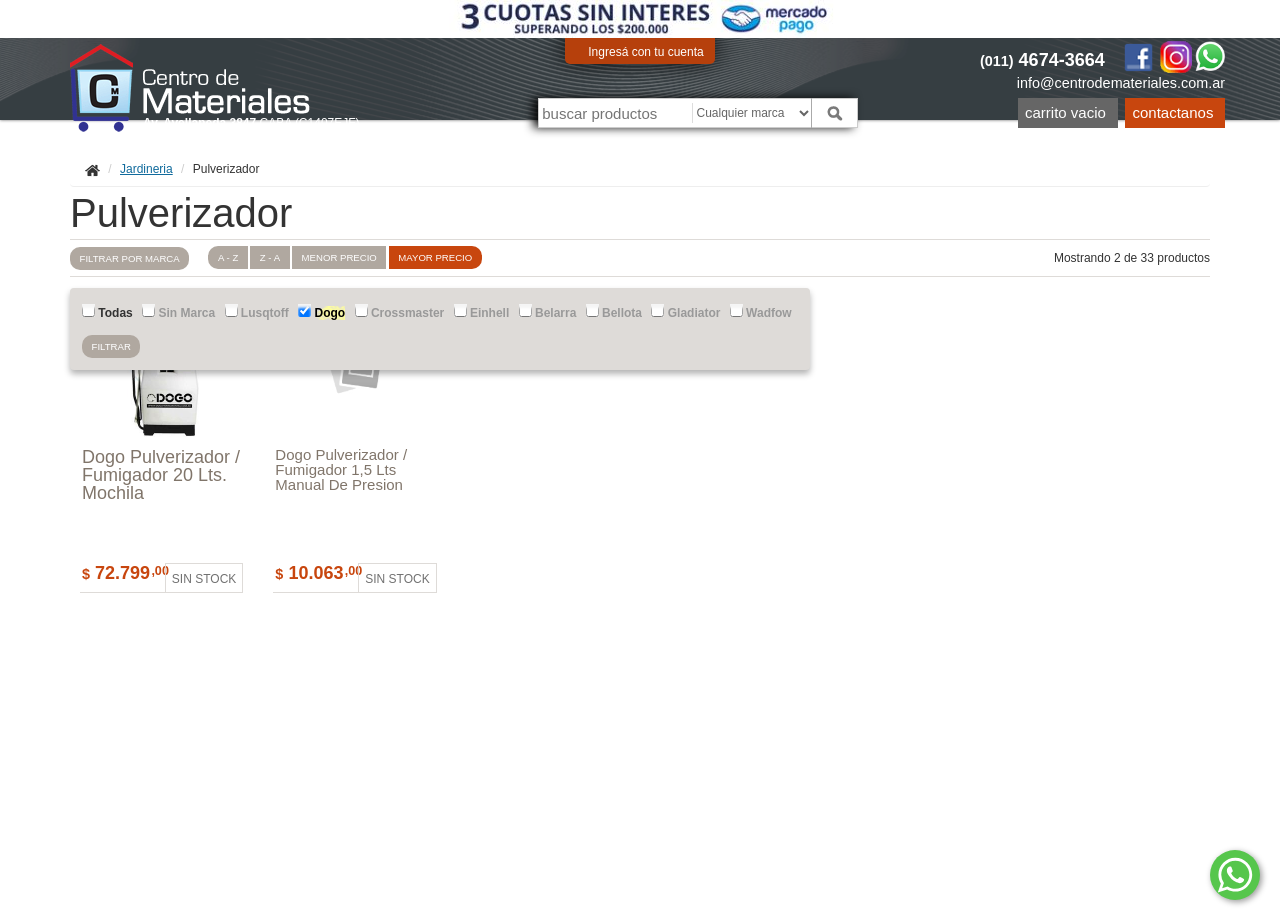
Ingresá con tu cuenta (645, 52)
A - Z (228, 257)
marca (130, 258)
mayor (435, 257)
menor (339, 257)
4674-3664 (1042, 60)
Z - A (270, 257)
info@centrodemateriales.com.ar (1121, 83)
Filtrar (111, 346)
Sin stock (204, 579)
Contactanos (1173, 112)
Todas (107, 312)
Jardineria (146, 169)
